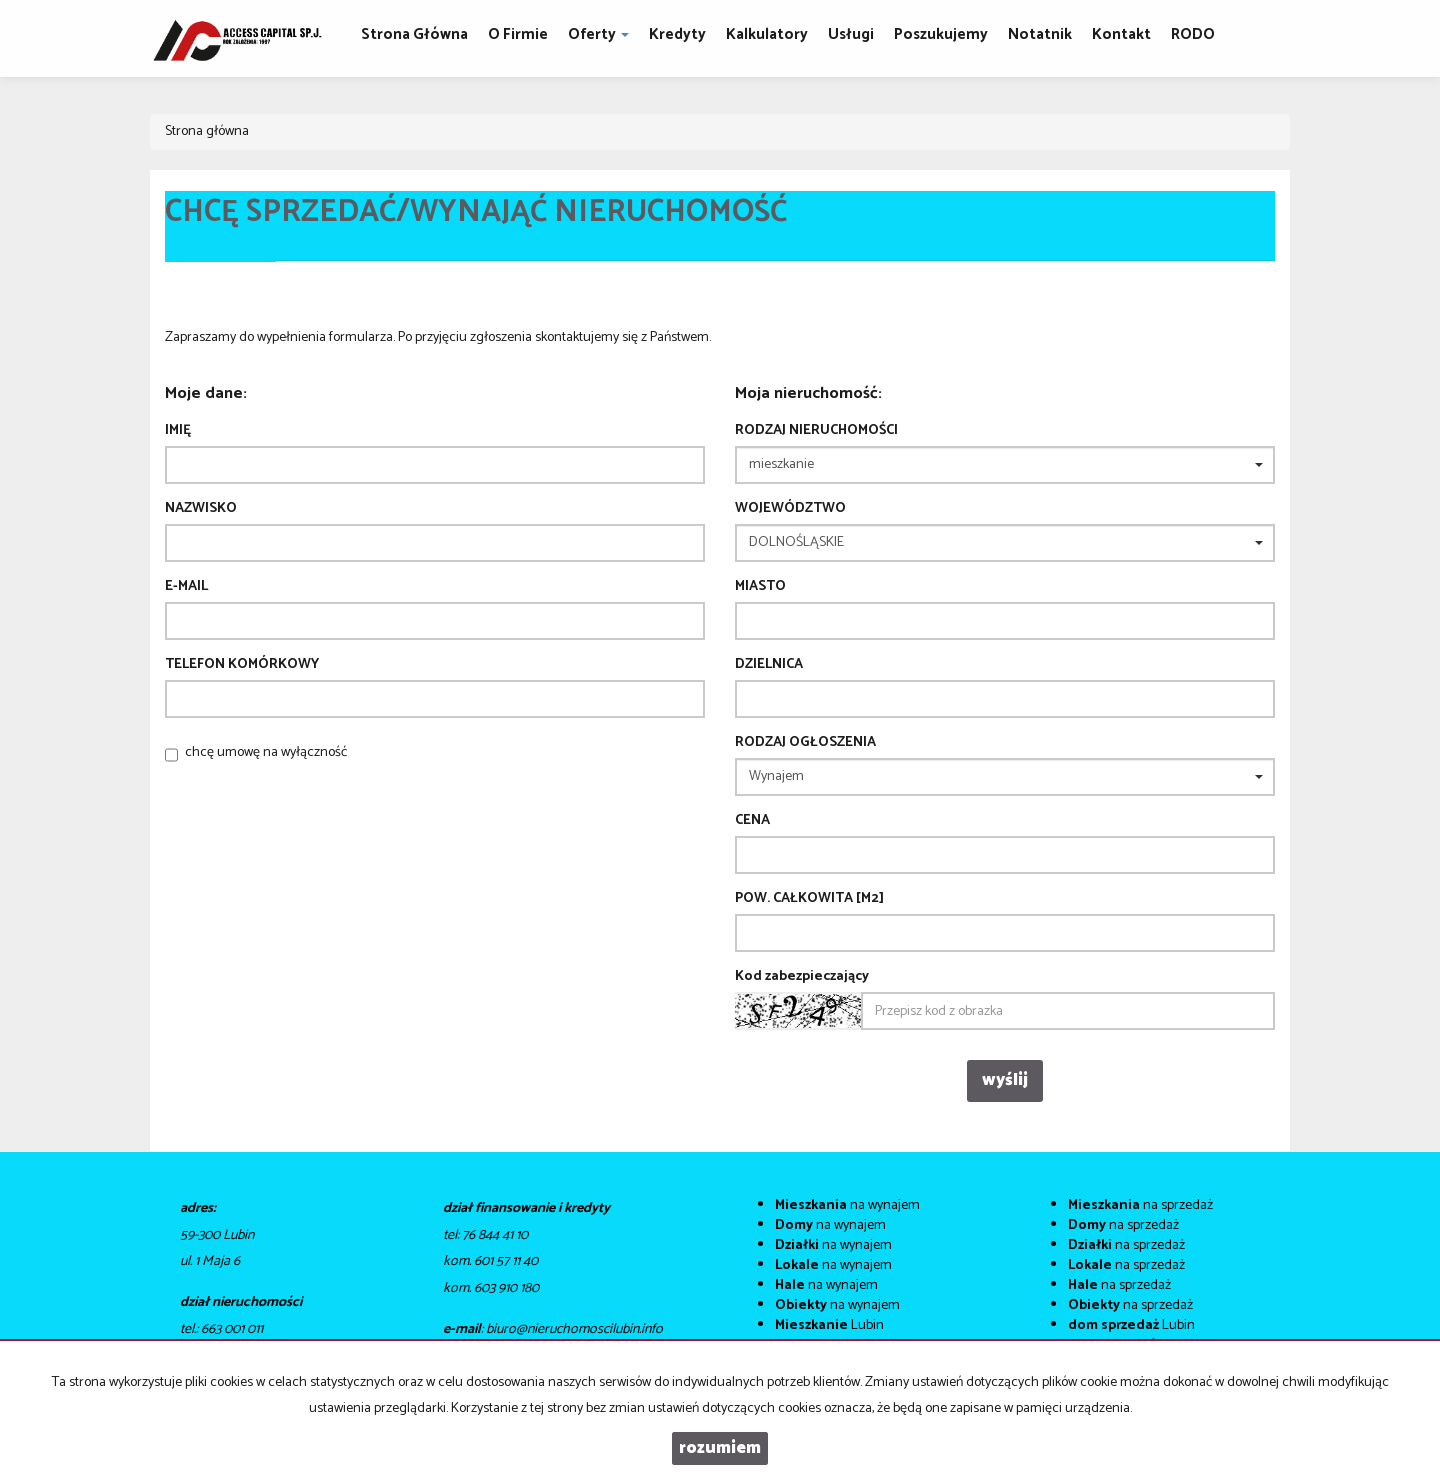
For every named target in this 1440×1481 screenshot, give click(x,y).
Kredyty (677, 34)
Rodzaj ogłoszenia (805, 743)
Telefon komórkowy (242, 665)
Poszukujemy (941, 34)
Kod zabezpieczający (802, 977)
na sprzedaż (1140, 1205)
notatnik (1040, 34)
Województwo (790, 509)
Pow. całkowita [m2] (809, 899)
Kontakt (1121, 34)
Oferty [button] (598, 34)
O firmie (518, 34)
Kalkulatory (767, 34)
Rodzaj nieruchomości (816, 431)
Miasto (760, 587)
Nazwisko (201, 509)
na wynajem (847, 1205)
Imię (178, 431)
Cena (752, 821)
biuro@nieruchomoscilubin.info (574, 1329)
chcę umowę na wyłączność (266, 752)
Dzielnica (769, 665)
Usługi (851, 34)
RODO (1193, 34)
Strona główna (414, 34)
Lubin (829, 1325)
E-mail (186, 587)
